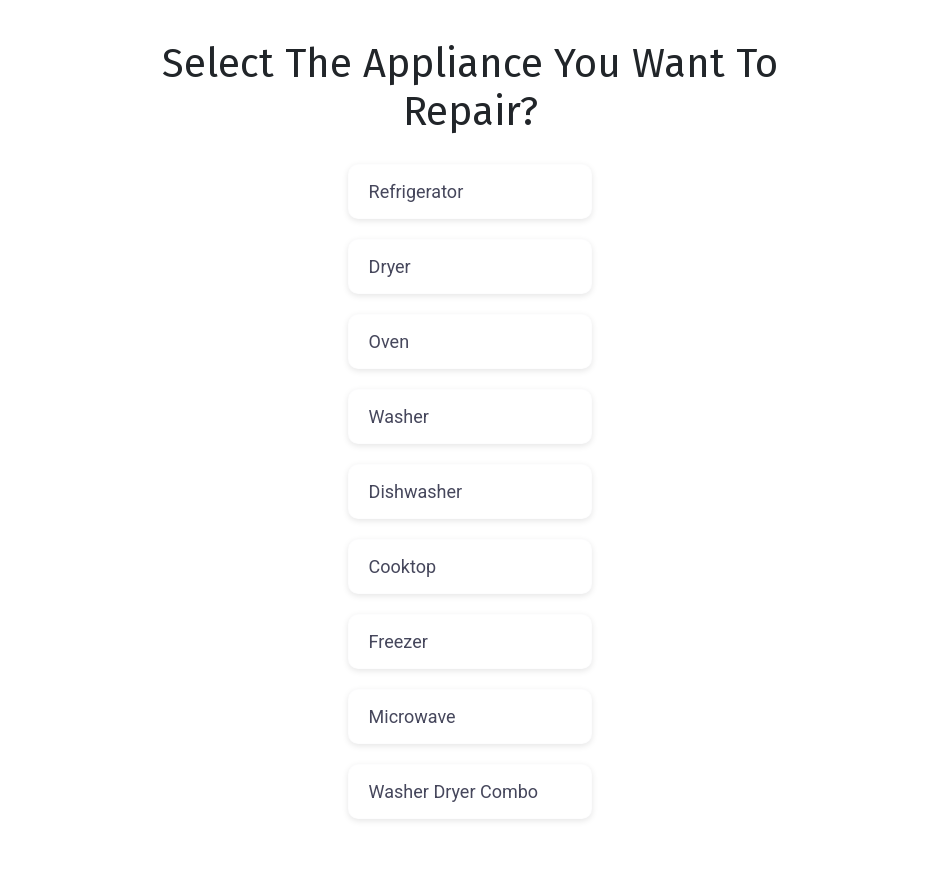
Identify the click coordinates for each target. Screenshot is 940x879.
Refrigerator (416, 191)
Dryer (390, 266)
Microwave (412, 716)
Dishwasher (416, 491)
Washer (399, 416)
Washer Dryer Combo (454, 791)
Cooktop (402, 566)
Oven (389, 341)
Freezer (398, 641)
